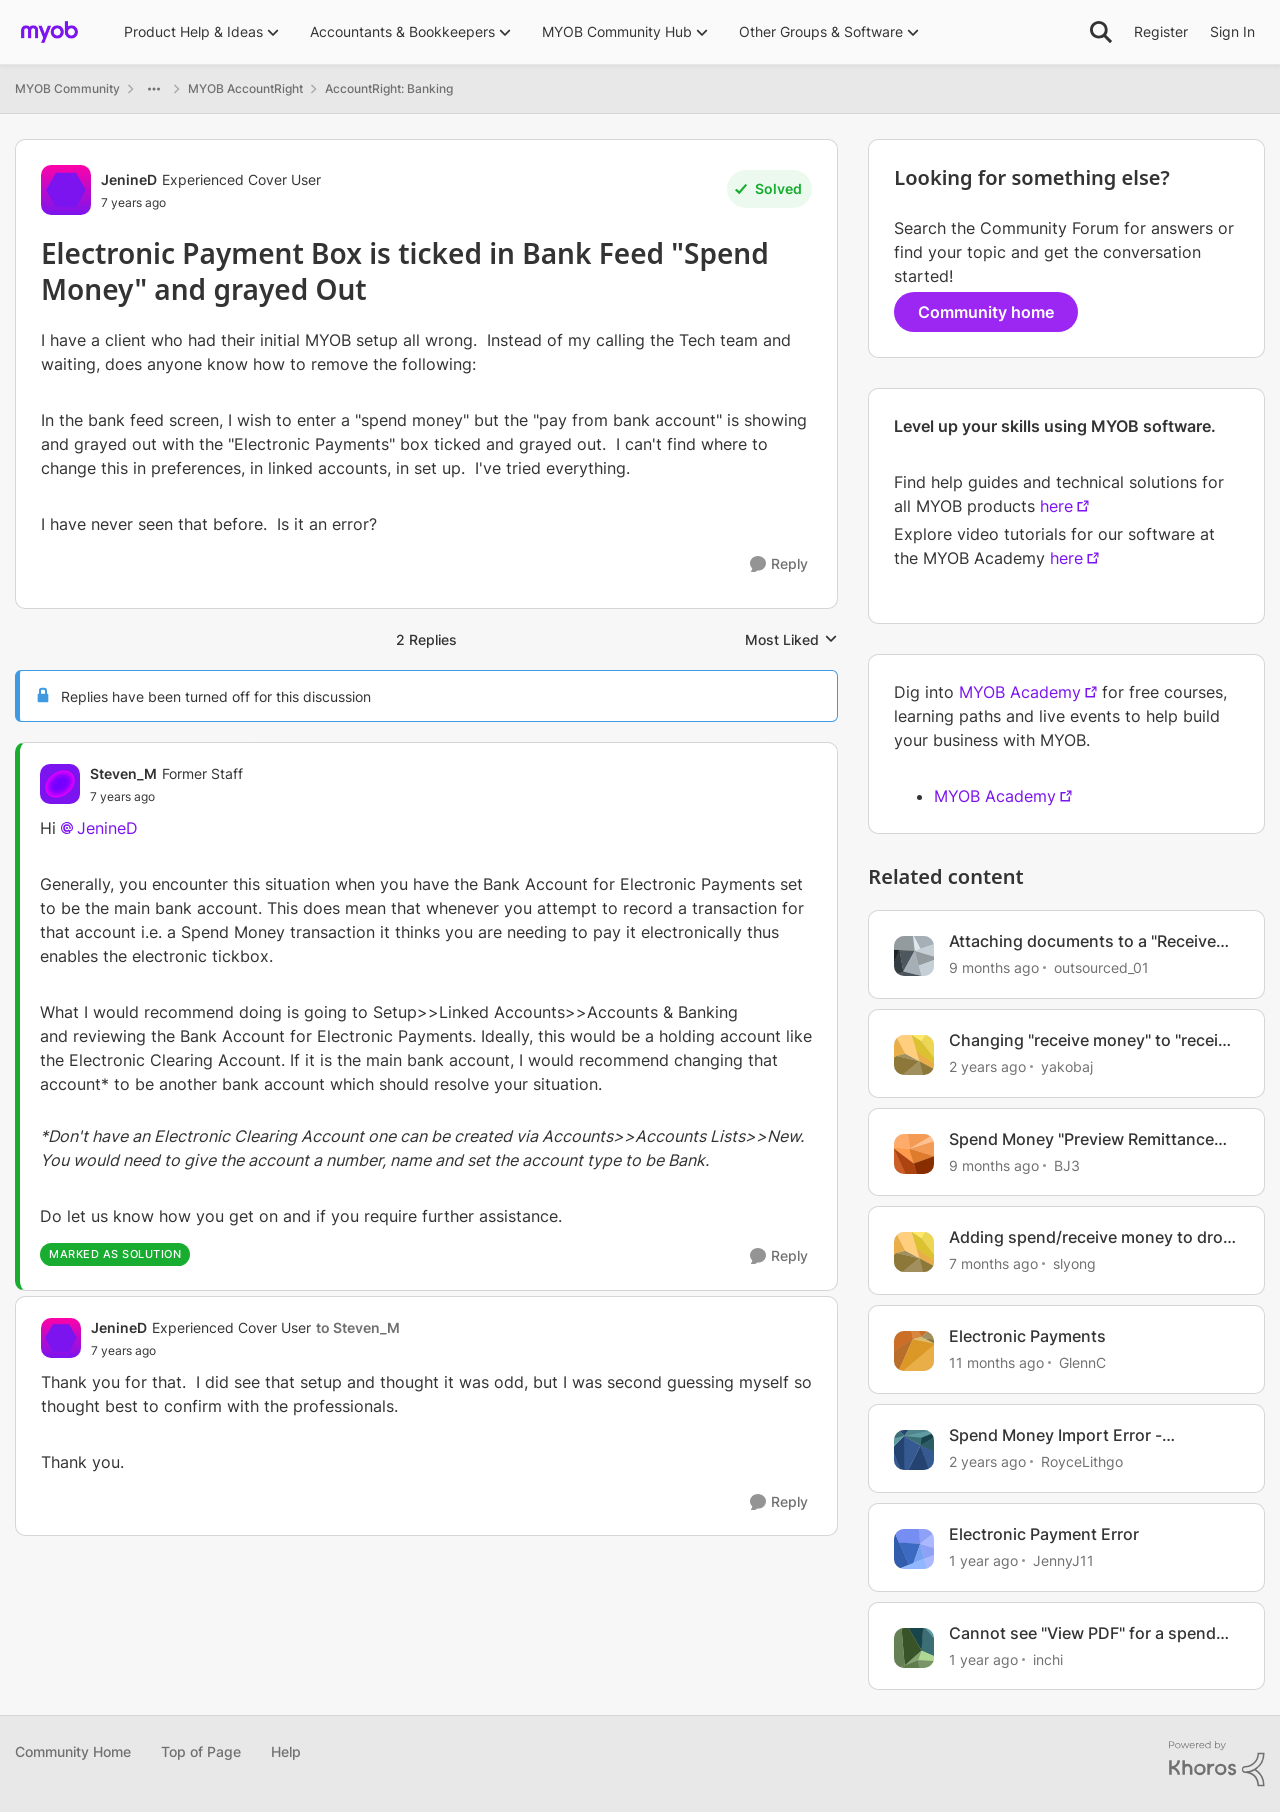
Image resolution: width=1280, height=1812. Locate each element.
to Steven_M (358, 1327)
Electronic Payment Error (1044, 1534)
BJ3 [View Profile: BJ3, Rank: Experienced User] (1067, 1164)
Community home (986, 312)
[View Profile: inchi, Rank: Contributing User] (914, 1648)
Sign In (1232, 31)
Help (286, 1751)
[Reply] (779, 564)
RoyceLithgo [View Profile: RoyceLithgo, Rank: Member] (1082, 1461)
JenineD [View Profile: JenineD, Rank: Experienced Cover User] (129, 179)
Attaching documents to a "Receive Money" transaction (1082, 941)
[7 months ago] (993, 1263)
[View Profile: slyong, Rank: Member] (914, 1252)
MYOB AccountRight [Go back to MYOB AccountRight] (245, 88)
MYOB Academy (1020, 692)
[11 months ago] (996, 1362)
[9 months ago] (994, 967)
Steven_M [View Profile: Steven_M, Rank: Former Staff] (123, 773)
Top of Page (201, 1751)
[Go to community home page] (49, 32)
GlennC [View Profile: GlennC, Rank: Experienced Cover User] (1082, 1362)
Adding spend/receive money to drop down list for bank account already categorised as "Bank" (1091, 1237)
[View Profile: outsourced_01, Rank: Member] (914, 956)
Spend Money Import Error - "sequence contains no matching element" (1075, 1435)
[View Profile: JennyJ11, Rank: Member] (914, 1549)
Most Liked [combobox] (791, 640)
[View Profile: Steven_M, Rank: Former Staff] (60, 784)
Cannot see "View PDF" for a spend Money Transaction (1082, 1633)
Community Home (73, 1751)
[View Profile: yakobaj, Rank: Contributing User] (914, 1055)
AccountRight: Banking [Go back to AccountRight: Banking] (389, 88)
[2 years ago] (987, 1066)
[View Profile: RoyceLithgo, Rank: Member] (914, 1450)
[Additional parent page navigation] (154, 89)
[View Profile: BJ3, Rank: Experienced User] (914, 1154)
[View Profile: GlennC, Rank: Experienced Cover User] (914, 1351)
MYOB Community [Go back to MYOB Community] (67, 88)
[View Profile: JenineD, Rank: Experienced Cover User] (66, 190)
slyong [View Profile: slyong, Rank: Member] (1074, 1263)
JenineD (107, 828)
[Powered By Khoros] (1217, 1764)
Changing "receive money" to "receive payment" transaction (1092, 1040)
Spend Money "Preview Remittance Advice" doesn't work (1081, 1139)
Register (1161, 31)
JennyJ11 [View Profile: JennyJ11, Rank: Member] (1063, 1560)
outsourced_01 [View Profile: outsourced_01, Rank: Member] (1101, 967)
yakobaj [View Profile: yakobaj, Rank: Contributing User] (1067, 1066)
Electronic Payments (1027, 1336)
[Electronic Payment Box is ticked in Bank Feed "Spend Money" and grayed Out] (166, 797)
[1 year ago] (983, 1560)
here (1056, 506)
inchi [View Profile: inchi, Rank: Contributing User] (1048, 1658)
